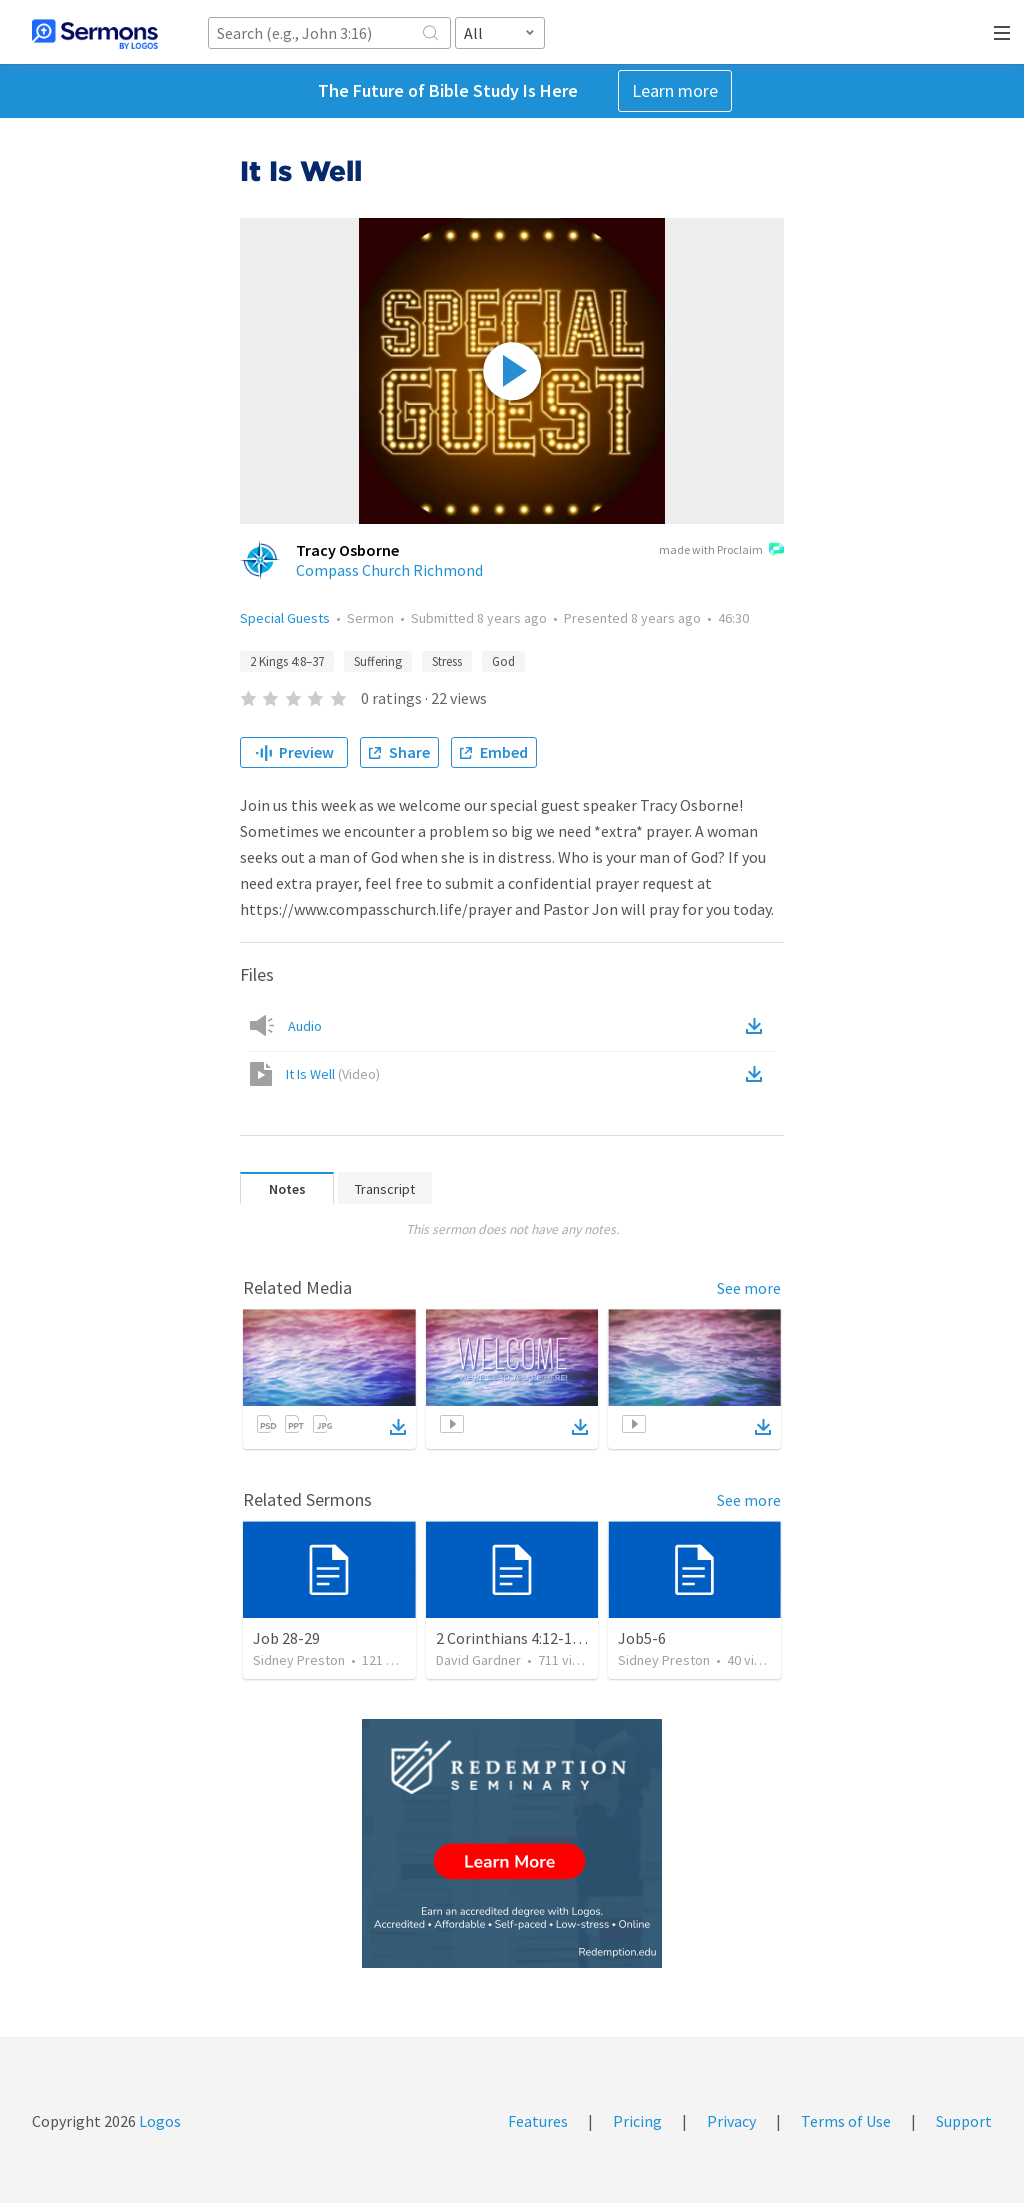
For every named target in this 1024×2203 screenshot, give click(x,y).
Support (964, 2121)
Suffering (378, 661)
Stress (447, 661)
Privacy (731, 2121)
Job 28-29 (286, 1638)
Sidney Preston (299, 1660)
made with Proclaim (721, 551)
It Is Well (333, 1074)
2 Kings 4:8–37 (287, 661)
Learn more (675, 90)
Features (538, 2121)
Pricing (637, 2121)
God (503, 661)
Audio (305, 1026)
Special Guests (285, 618)
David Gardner (478, 1660)
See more (749, 1288)
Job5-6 (642, 1638)
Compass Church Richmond (389, 570)
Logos (158, 2121)
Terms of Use (846, 2121)
